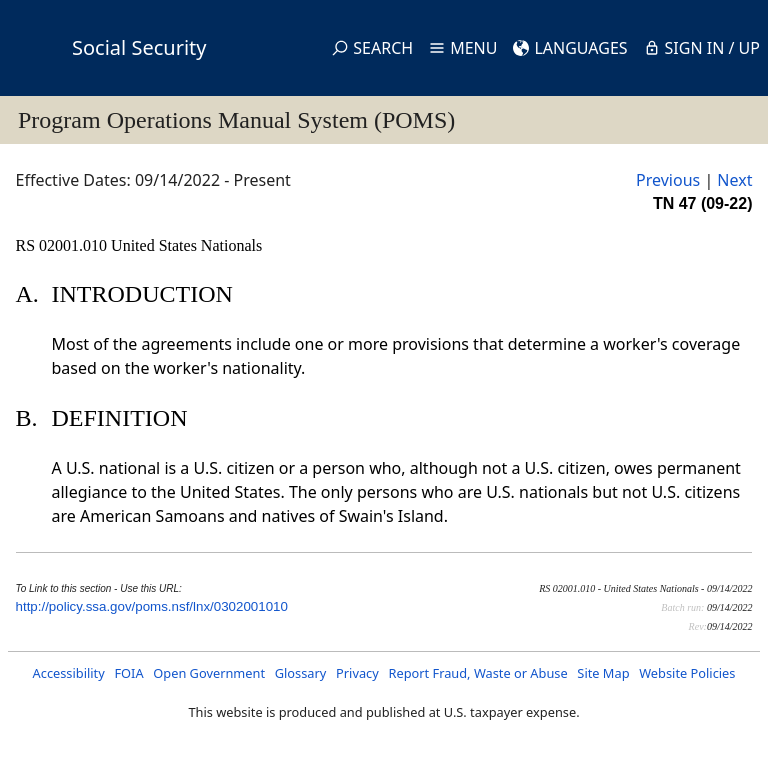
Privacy (357, 673)
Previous (668, 180)
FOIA (128, 673)
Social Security (139, 47)
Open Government (209, 673)
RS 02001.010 (64, 245)
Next (734, 180)
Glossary (301, 673)
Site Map (603, 673)
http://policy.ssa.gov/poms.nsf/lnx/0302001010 (152, 606)
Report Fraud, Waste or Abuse (477, 673)
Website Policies (687, 673)
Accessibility (69, 673)
